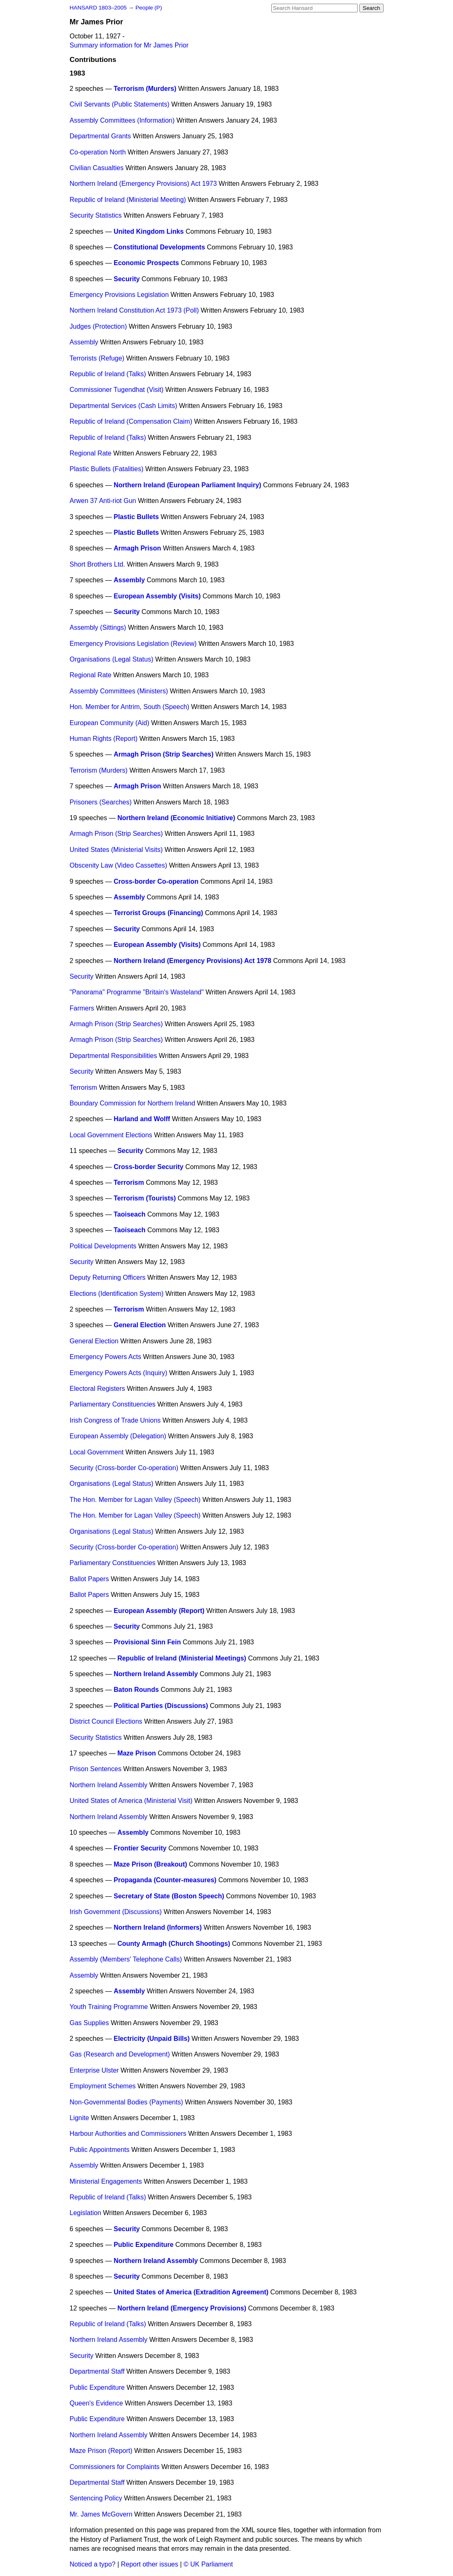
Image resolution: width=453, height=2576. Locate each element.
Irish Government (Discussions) (116, 1911)
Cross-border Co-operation (156, 881)
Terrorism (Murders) (145, 88)
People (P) (148, 8)
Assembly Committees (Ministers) (119, 691)
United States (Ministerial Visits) (116, 849)
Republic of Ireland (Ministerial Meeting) (128, 199)
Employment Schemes (103, 2086)
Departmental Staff (97, 2371)
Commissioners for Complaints (115, 2466)
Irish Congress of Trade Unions (115, 1420)
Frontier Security (140, 1848)
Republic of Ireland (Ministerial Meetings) (181, 1658)
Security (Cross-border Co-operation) (124, 1467)
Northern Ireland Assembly (156, 1673)
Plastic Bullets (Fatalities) (107, 468)
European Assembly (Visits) (157, 596)
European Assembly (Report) (159, 1610)
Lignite (79, 2117)
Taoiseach (129, 1214)
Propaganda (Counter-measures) (165, 1879)
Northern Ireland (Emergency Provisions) (181, 2308)
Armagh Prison (137, 548)
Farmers (82, 1008)
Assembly (84, 342)
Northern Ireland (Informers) (158, 1927)
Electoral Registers (97, 1388)
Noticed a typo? (93, 2564)
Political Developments (103, 1246)
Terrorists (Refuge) (97, 358)
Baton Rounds (136, 1689)
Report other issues (149, 2564)
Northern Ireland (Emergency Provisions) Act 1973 (143, 183)
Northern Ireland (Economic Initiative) (176, 817)
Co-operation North (98, 152)
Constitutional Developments (159, 247)
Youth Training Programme (109, 2006)
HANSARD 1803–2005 (98, 8)
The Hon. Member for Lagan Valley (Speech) (135, 1499)
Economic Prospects (146, 262)
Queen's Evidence (96, 2403)
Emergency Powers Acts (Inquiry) (119, 1372)
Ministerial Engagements (106, 2181)
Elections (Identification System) (117, 1293)
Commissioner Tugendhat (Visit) (117, 389)
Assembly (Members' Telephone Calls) (126, 1959)
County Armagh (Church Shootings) (173, 1943)
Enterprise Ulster (94, 2070)
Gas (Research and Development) (120, 2054)
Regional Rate (90, 453)
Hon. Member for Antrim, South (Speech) (130, 706)
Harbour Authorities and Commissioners (128, 2133)
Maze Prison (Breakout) (150, 1864)
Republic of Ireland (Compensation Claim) (131, 421)
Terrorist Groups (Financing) (158, 912)
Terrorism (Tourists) (145, 1198)
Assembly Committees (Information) (122, 120)
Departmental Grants (100, 136)
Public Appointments (100, 2149)
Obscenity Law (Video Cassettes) (118, 865)
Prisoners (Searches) (101, 802)
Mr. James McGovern (101, 2514)
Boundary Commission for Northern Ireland (132, 1103)
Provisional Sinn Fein (147, 1642)
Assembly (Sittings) (98, 627)
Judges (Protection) (98, 326)
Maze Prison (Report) (101, 2450)
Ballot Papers (89, 1578)
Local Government (97, 1452)
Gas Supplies (89, 2022)
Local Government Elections (111, 1135)
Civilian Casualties (97, 167)
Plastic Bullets (136, 516)
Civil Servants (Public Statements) (120, 104)
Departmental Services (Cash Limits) (124, 405)
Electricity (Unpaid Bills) (152, 2038)
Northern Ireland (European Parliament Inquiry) (187, 485)
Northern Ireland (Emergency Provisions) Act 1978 (192, 960)
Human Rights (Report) (104, 738)
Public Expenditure (143, 2244)
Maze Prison (136, 1753)
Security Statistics (96, 215)
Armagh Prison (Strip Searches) (163, 754)
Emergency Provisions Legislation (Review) (133, 643)
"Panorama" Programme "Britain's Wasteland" (137, 992)
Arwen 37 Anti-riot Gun (103, 500)
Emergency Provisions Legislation (119, 294)
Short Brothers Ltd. (97, 564)
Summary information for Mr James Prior (129, 45)
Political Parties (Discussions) (161, 1705)
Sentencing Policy (96, 2498)
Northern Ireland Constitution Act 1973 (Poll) (134, 310)
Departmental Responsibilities (113, 1055)
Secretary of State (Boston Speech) (169, 1896)
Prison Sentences (95, 1768)
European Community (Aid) (109, 722)
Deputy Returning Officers (108, 1277)
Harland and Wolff (142, 1118)
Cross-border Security (148, 1166)
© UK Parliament (208, 2564)
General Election (140, 1324)
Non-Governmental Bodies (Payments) (126, 2102)
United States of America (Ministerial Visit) (131, 1800)
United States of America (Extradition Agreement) (191, 2292)
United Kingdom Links (149, 231)
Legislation (86, 2212)
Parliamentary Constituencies (113, 1404)
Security (127, 278)
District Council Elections (106, 1721)
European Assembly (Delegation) (118, 1436)
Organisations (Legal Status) (112, 659)
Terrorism (83, 1087)
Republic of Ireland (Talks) (108, 373)
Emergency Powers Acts (105, 1356)
